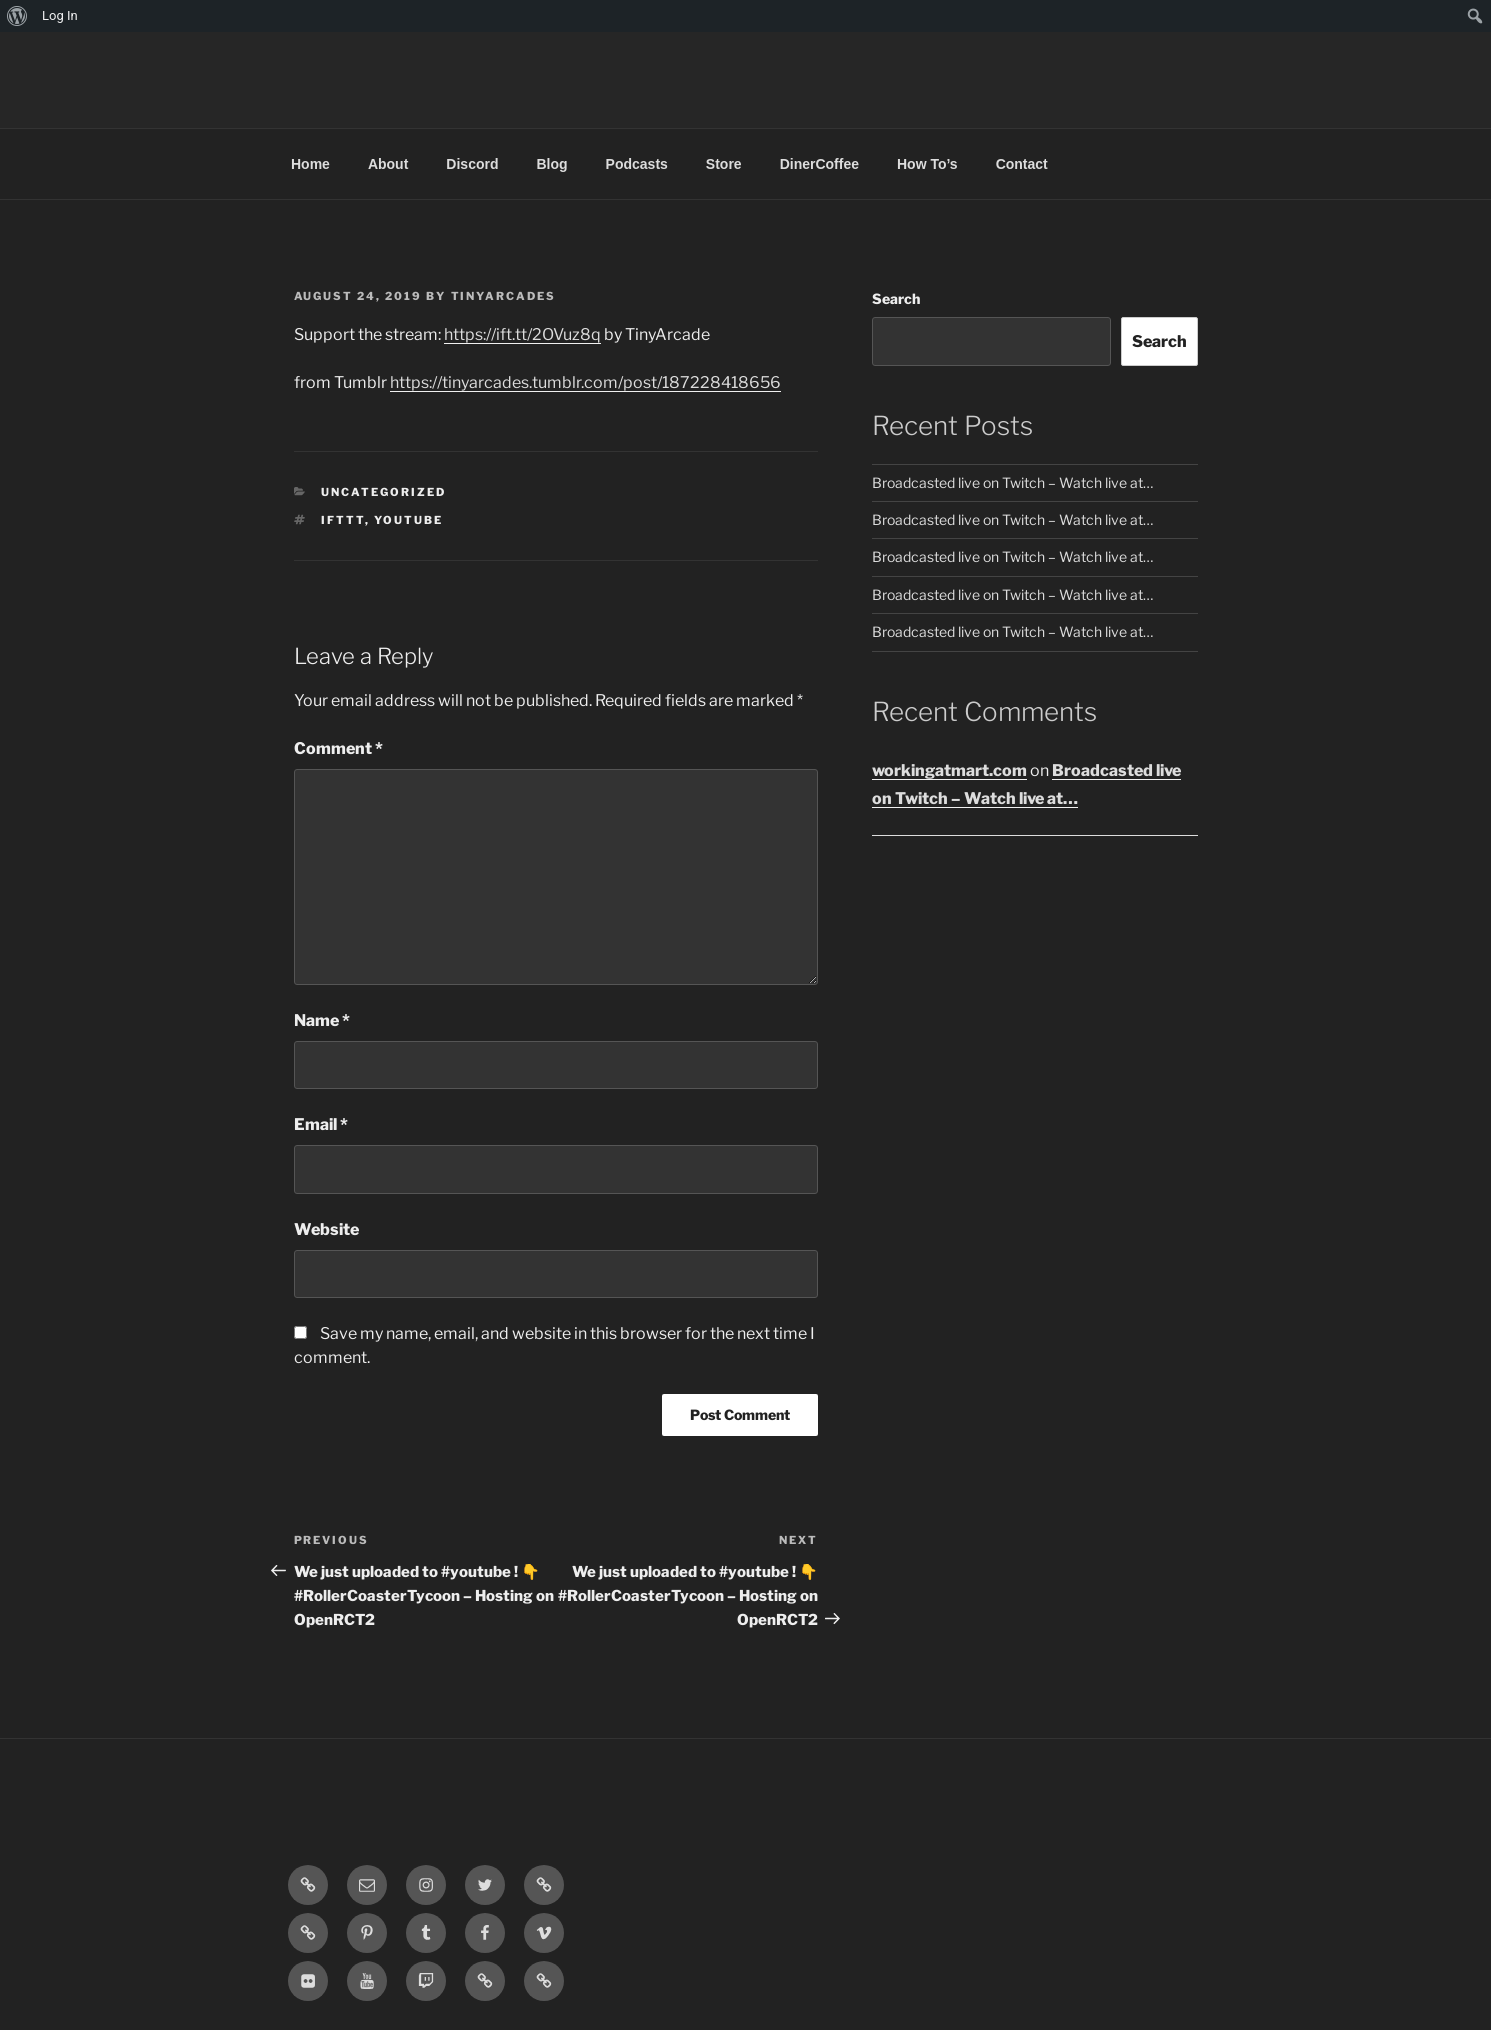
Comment (338, 748)
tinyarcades (504, 296)
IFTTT (343, 520)
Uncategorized (383, 492)
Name (322, 1020)
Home (310, 164)
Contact (1022, 164)
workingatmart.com (949, 770)
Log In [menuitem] (60, 15)
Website (326, 1229)
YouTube (408, 520)
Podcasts (637, 164)
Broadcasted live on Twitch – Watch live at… (1012, 482)
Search (896, 298)
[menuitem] (17, 16)
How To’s (927, 164)
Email (321, 1124)
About (388, 164)
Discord (472, 164)
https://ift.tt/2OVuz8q (522, 334)
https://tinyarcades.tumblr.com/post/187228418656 (585, 382)
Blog (551, 164)
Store (724, 164)
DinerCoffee (819, 164)
